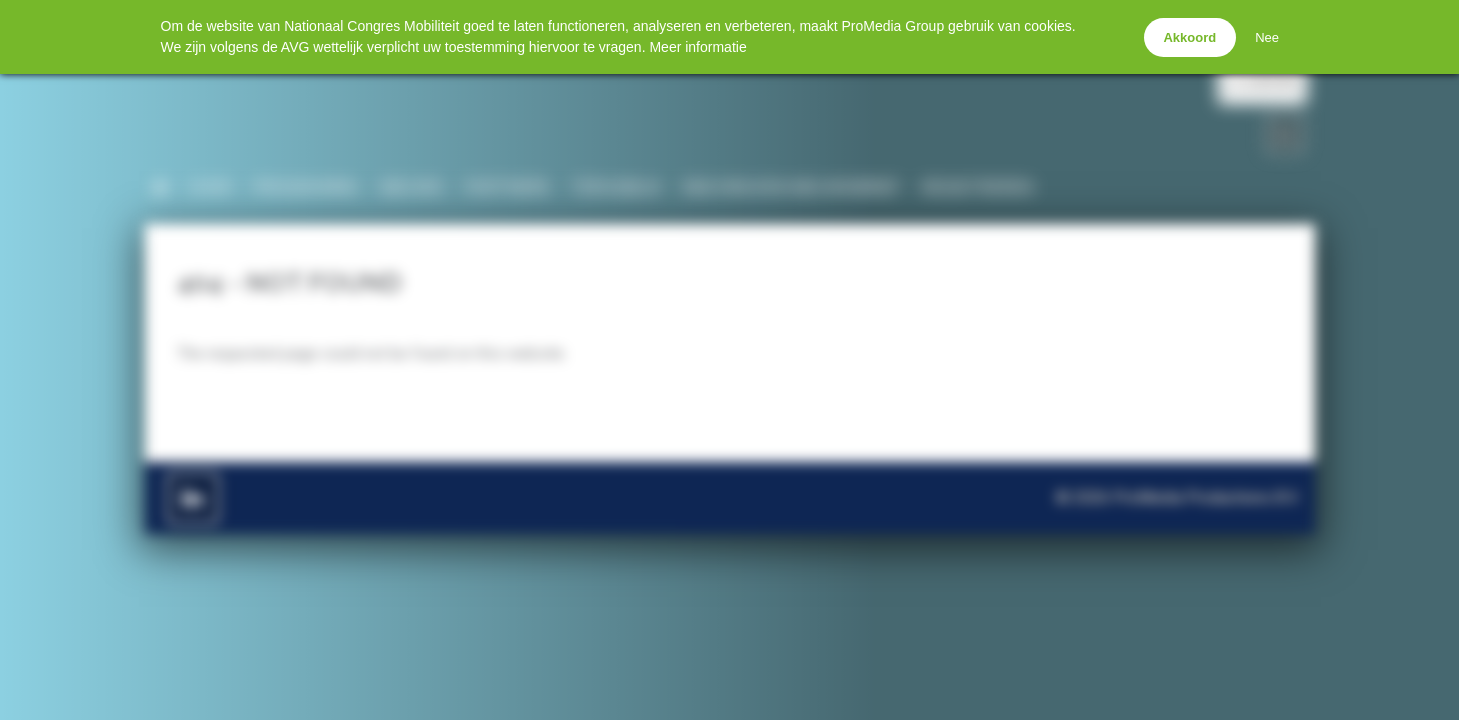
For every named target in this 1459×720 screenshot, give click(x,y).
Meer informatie (697, 47)
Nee (1267, 37)
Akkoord (1189, 37)
